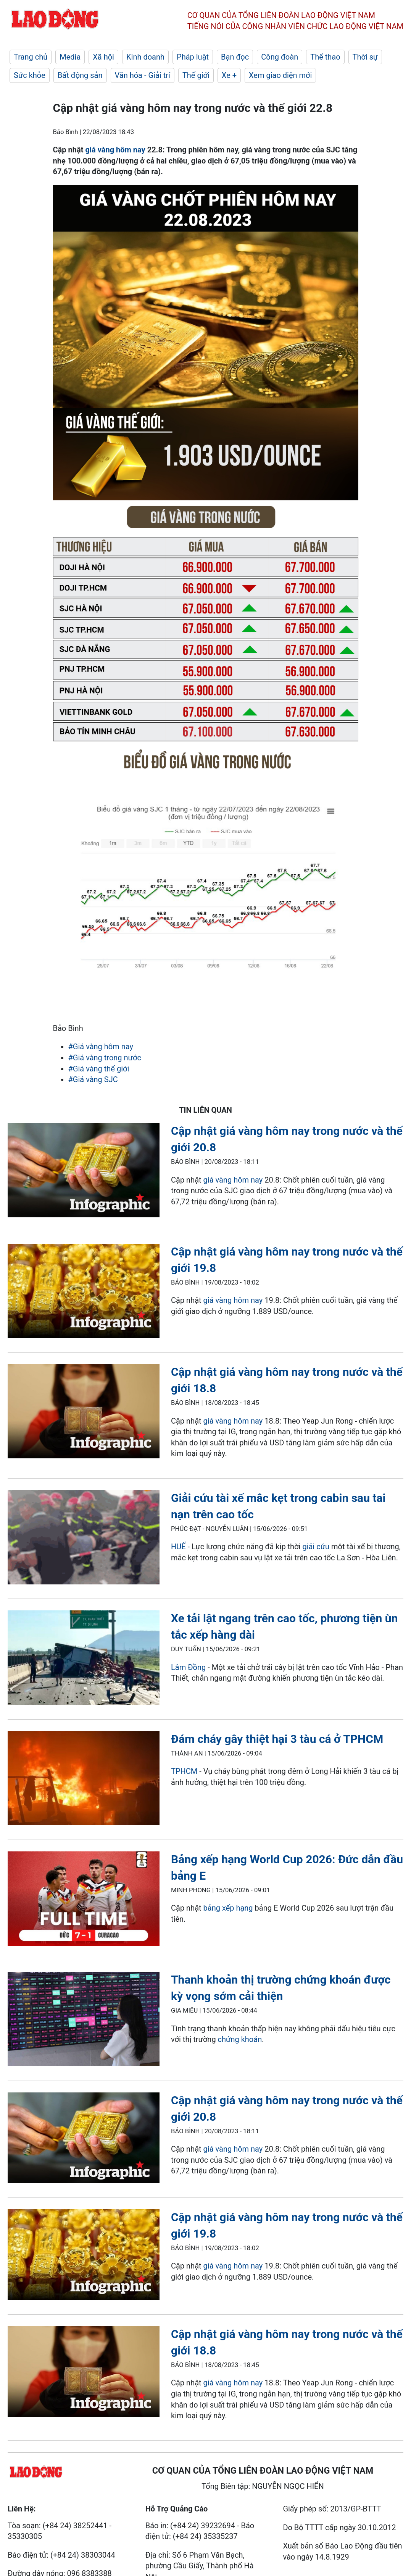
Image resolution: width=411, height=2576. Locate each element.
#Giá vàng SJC (93, 1079)
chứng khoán (240, 2039)
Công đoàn (279, 56)
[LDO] (84, 1171)
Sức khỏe (29, 75)
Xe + (229, 75)
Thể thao (325, 56)
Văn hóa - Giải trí (142, 75)
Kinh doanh (145, 56)
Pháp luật (193, 56)
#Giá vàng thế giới (98, 1068)
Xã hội (103, 56)
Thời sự (365, 56)
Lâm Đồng (188, 1667)
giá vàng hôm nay (115, 149)
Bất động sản (80, 75)
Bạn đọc (235, 56)
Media (70, 56)
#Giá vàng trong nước (104, 1057)
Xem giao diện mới (280, 75)
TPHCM (184, 1771)
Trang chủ (30, 56)
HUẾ (178, 1546)
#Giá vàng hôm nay (100, 1046)
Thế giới (196, 75)
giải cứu (315, 1546)
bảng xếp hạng (228, 1908)
